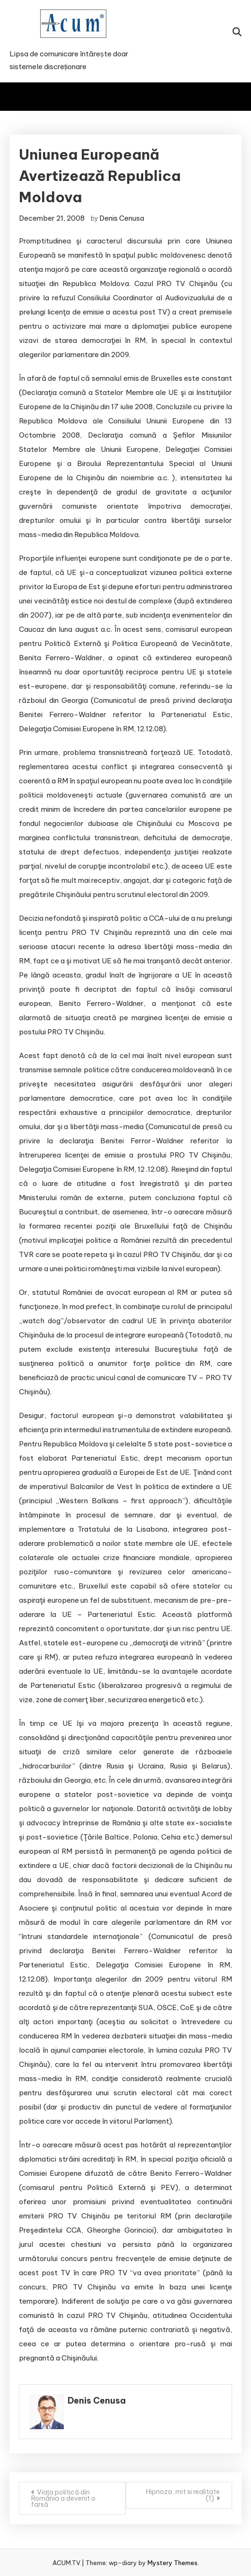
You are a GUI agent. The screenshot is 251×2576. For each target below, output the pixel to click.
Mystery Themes (172, 2563)
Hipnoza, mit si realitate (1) (183, 2495)
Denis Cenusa (121, 218)
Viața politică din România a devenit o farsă (63, 2498)
